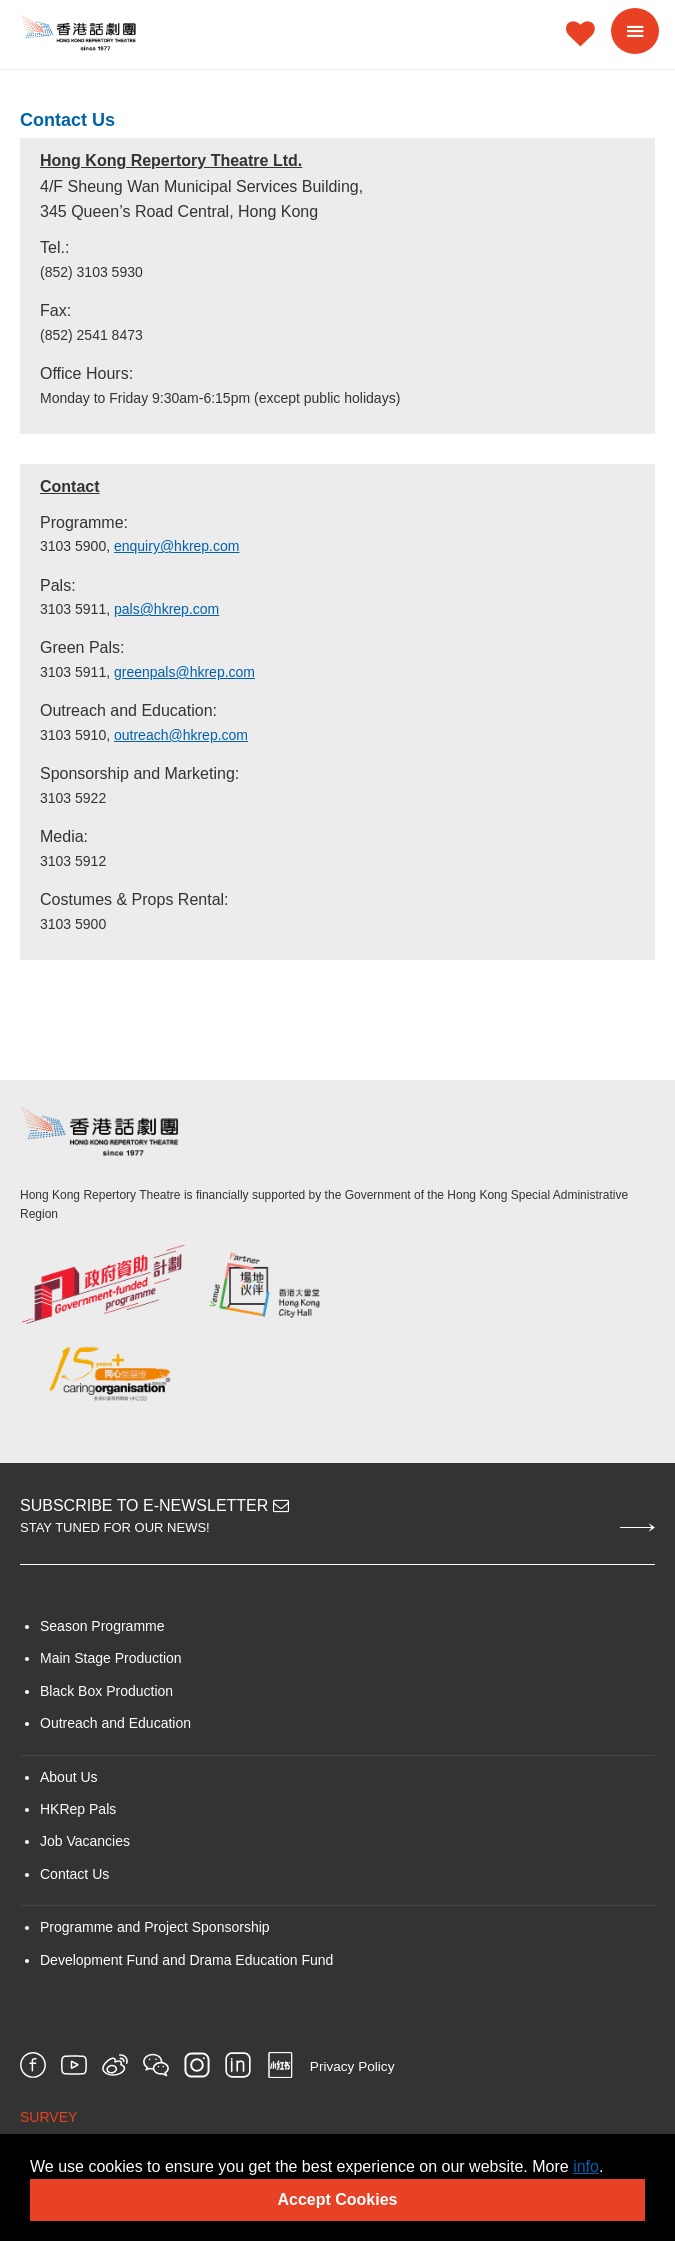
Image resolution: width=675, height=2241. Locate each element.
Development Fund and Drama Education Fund (186, 1960)
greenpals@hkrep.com (184, 672)
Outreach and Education (115, 1723)
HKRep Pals (78, 1809)
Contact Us (74, 1874)
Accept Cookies (337, 2199)
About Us (69, 1777)
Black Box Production (106, 1691)
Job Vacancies (85, 1841)
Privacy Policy (352, 2066)
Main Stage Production (111, 1658)
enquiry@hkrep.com (177, 546)
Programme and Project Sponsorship (155, 1927)
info (586, 2166)
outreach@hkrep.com (181, 735)
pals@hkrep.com (166, 609)
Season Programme (102, 1626)
